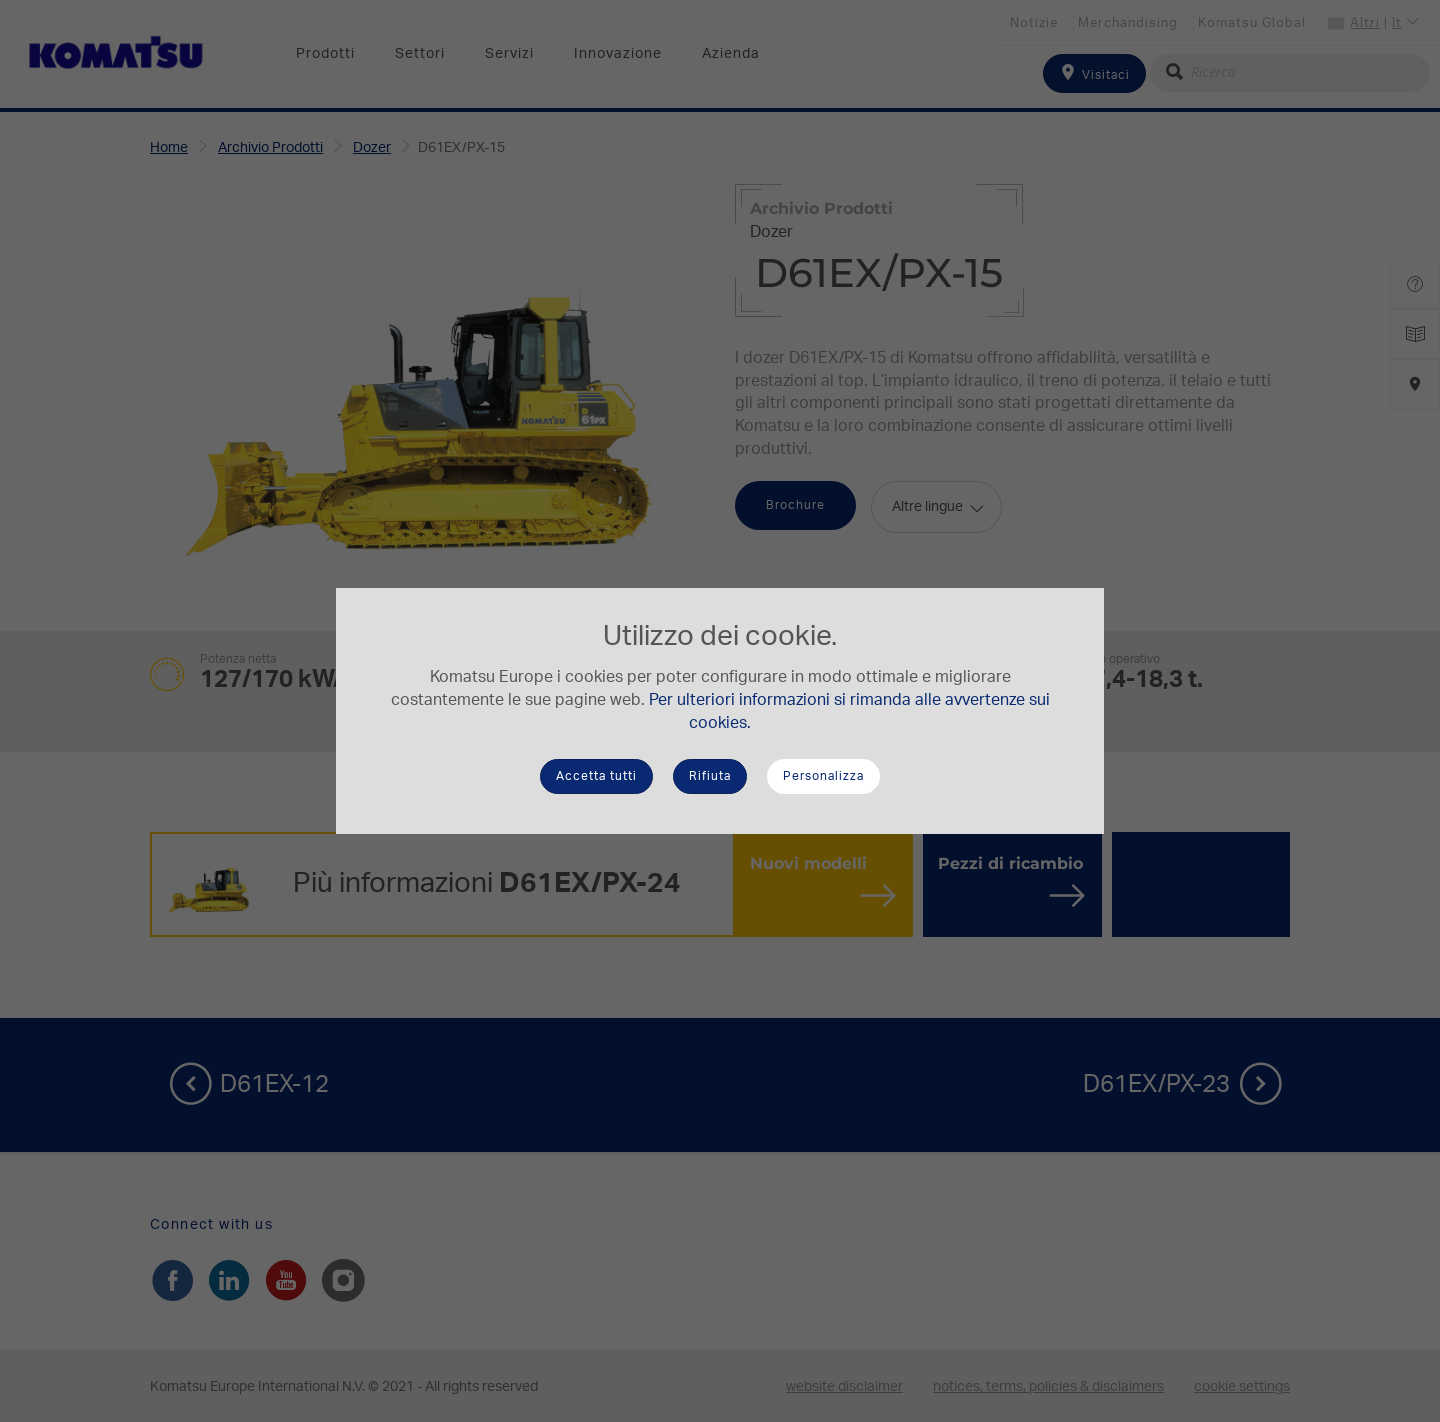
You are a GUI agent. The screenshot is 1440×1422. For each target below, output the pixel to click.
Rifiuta (710, 776)
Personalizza (823, 776)
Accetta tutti (596, 776)
